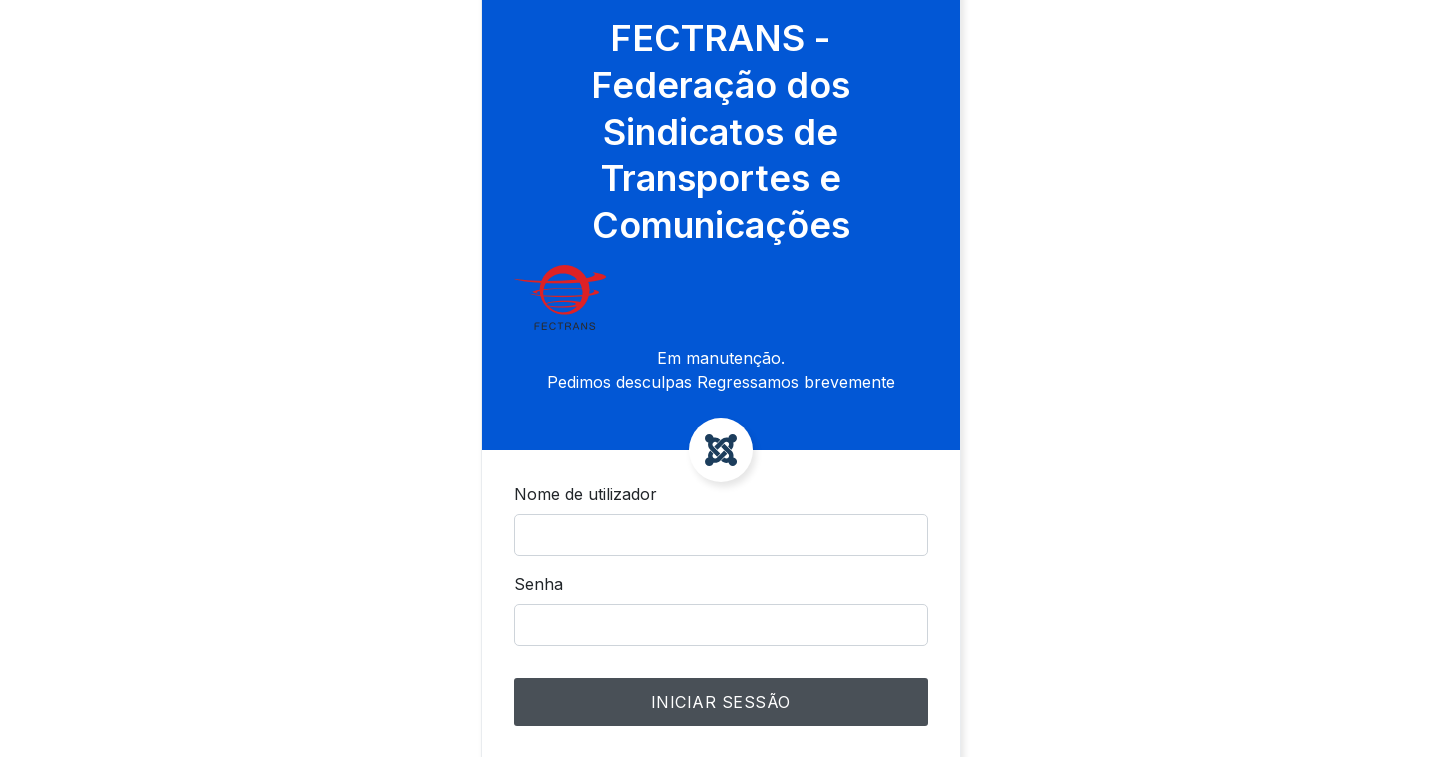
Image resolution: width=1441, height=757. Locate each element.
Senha (538, 584)
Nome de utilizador (585, 494)
